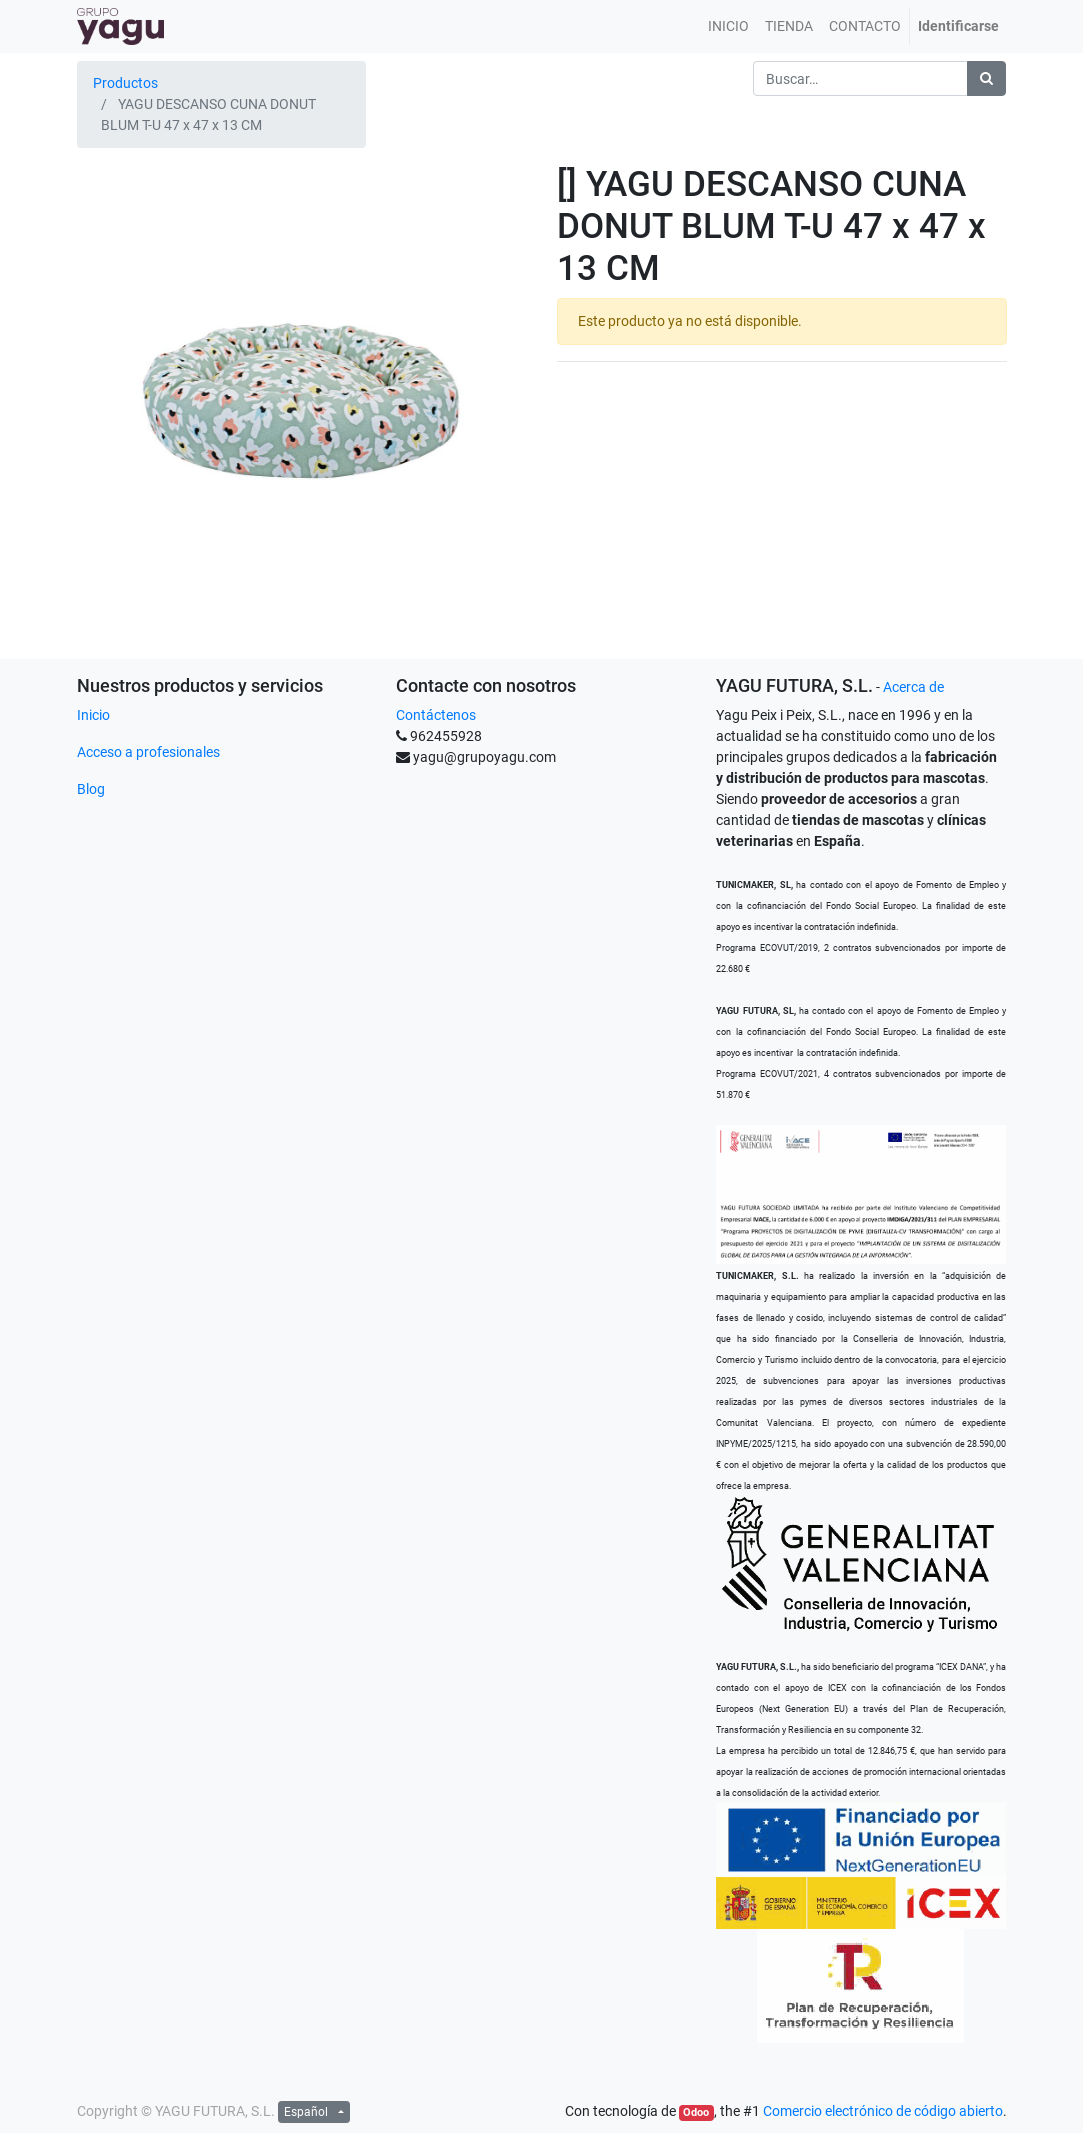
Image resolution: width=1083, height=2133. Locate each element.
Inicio (93, 715)
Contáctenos (436, 715)
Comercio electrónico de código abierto (883, 2111)
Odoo (696, 2112)
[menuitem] (728, 26)
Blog (91, 789)
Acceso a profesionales (148, 752)
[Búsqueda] (986, 78)
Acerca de (913, 687)
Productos (125, 83)
